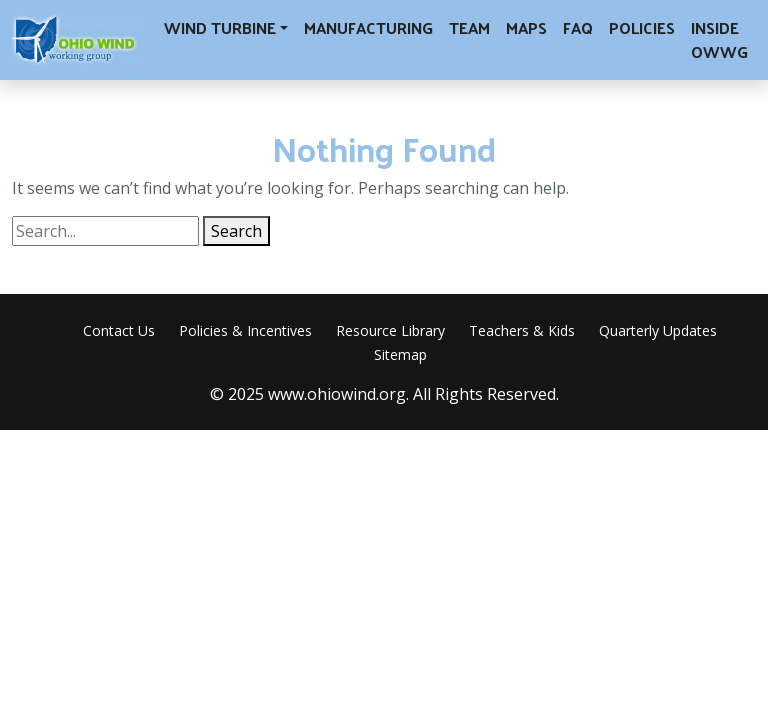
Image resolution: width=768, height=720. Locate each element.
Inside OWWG (719, 39)
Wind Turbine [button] (220, 27)
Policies (642, 27)
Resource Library (390, 330)
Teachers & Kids (522, 330)
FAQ (578, 27)
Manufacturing (368, 27)
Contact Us (119, 330)
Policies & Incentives (245, 330)
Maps (526, 27)
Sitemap (400, 354)
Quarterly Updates (658, 330)
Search (236, 231)
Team (469, 27)
